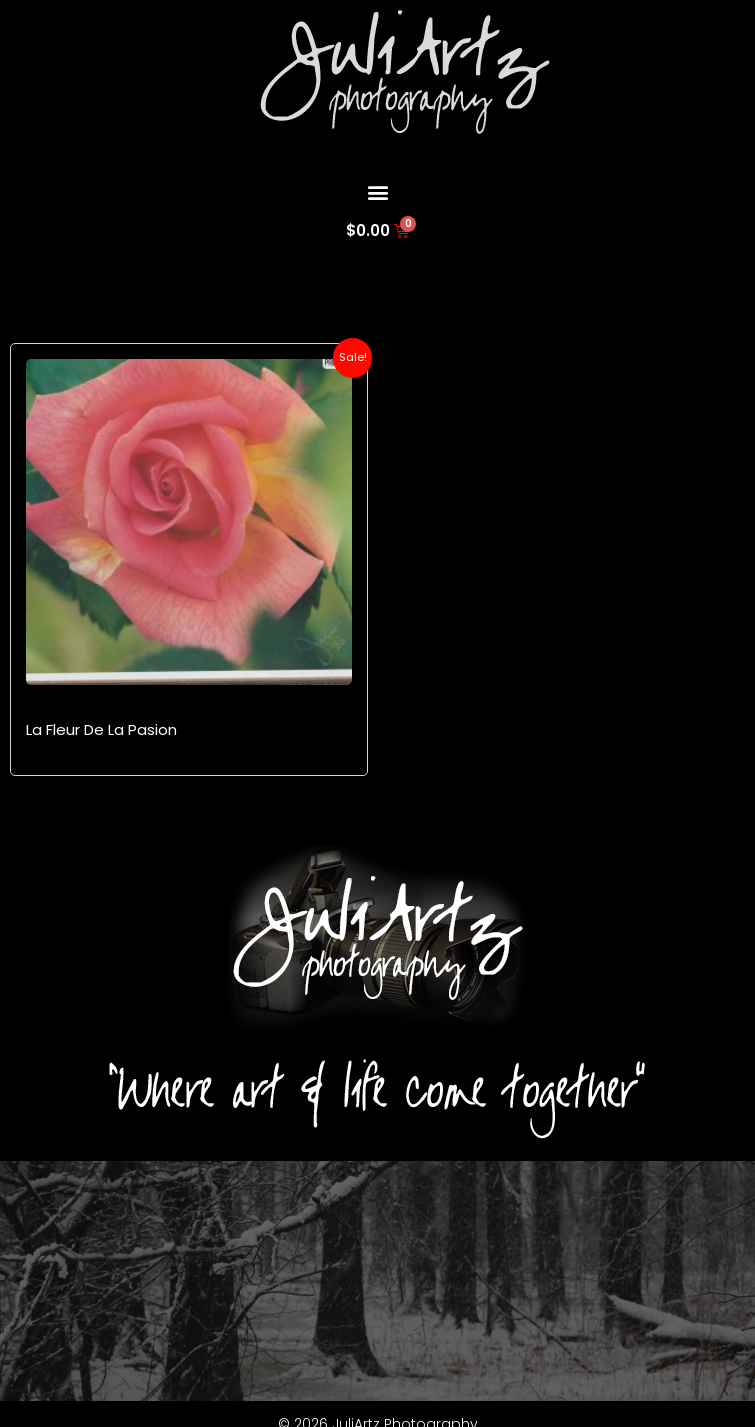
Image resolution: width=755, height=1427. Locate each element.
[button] (377, 191)
